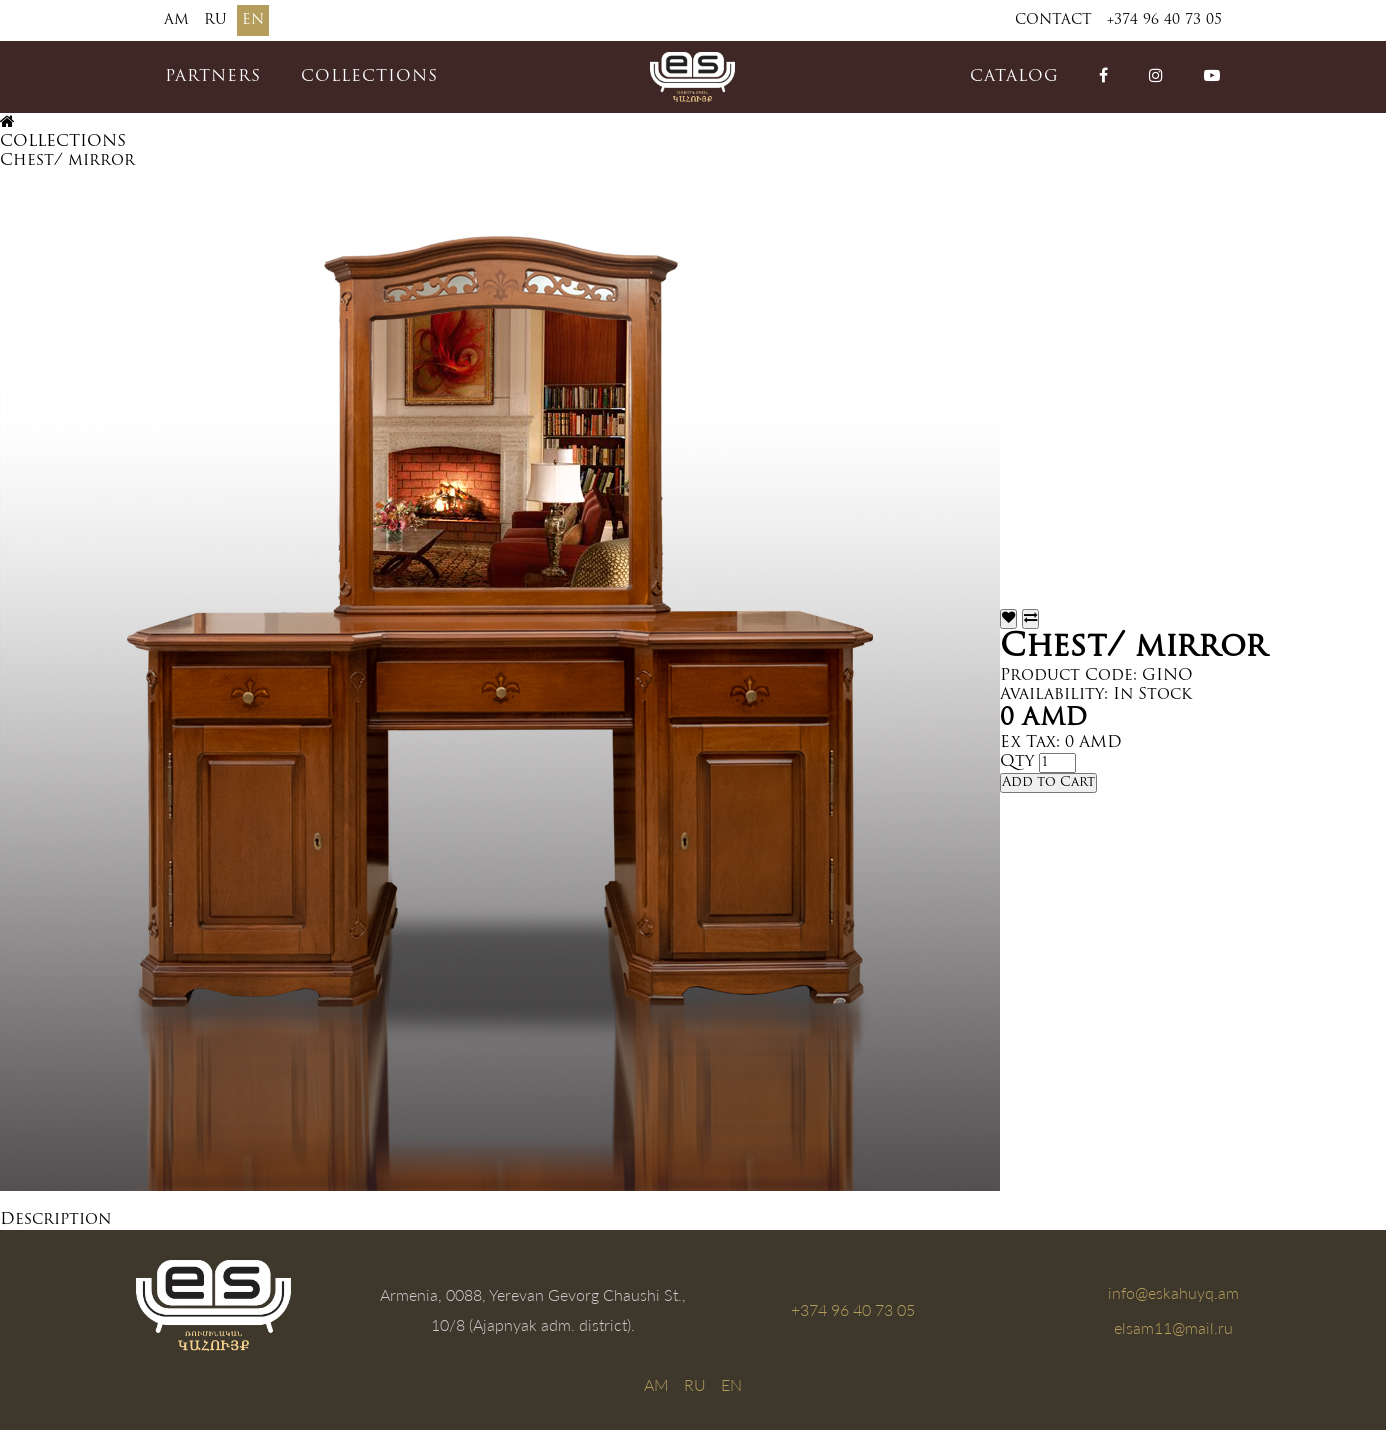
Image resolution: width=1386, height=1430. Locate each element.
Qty (1017, 762)
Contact (1053, 20)
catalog (1014, 77)
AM (176, 20)
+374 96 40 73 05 (1164, 20)
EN (253, 20)
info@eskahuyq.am (1173, 1292)
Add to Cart (1048, 782)
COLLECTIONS (369, 77)
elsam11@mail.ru (1173, 1327)
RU (215, 20)
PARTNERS (213, 77)
